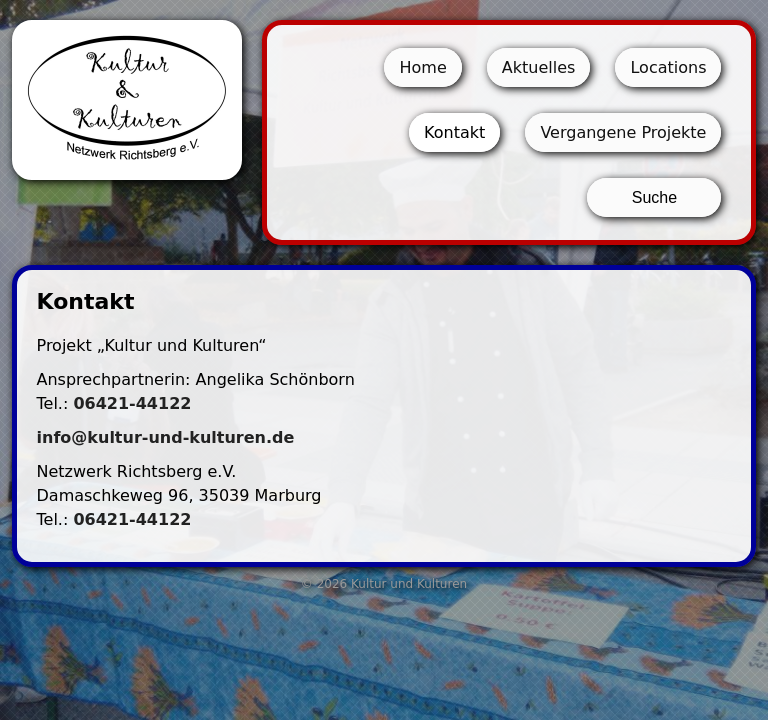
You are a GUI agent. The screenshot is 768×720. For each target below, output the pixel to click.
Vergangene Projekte (623, 132)
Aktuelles (539, 67)
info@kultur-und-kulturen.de (166, 437)
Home (422, 67)
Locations (668, 67)
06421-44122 (132, 403)
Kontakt (454, 132)
